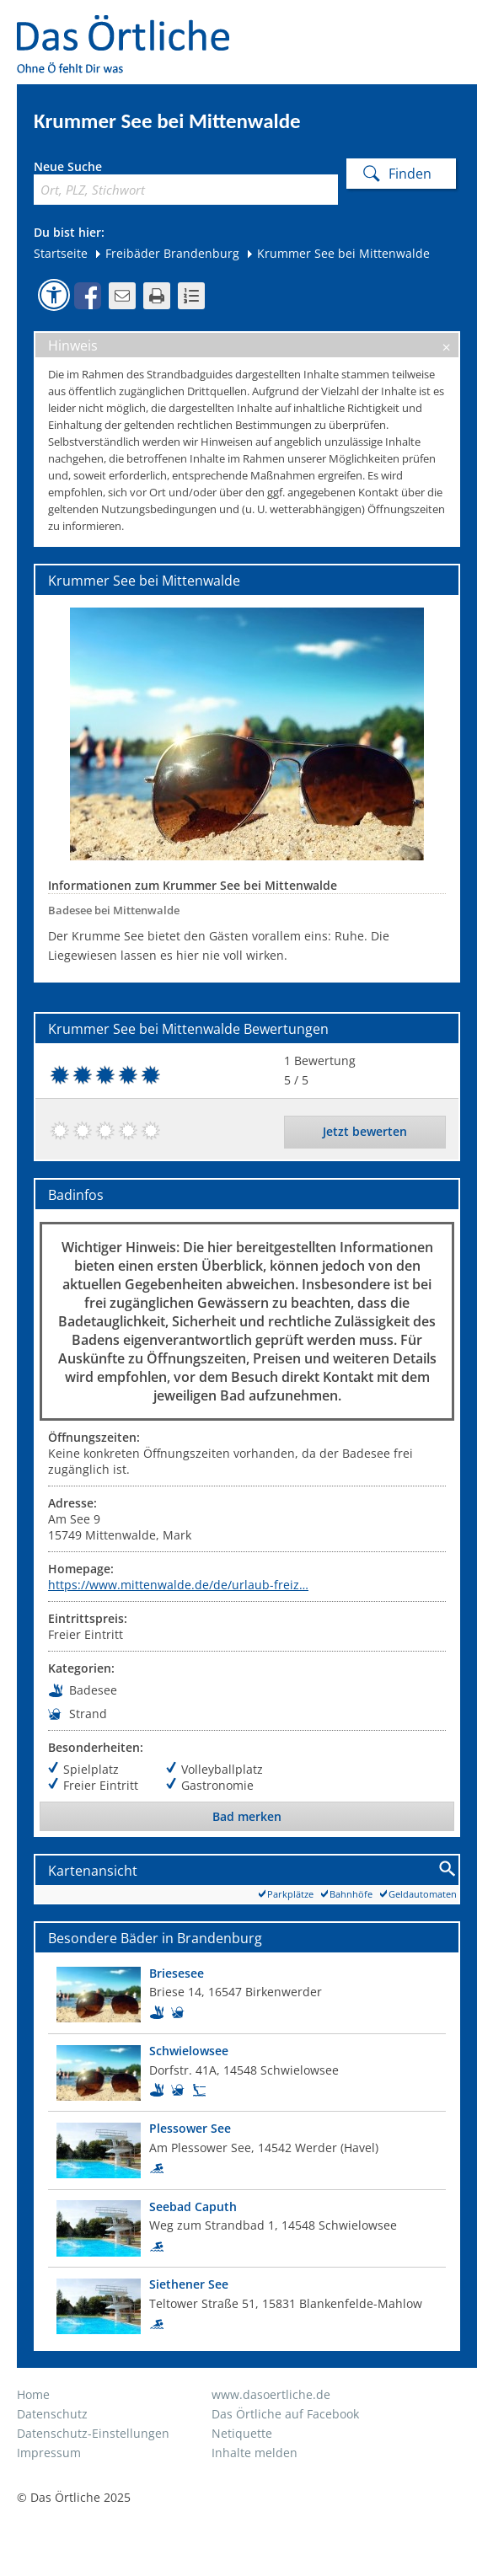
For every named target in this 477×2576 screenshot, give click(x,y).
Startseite (61, 253)
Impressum (49, 2453)
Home (33, 2394)
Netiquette (242, 2433)
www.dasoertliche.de (271, 2394)
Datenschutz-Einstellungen (93, 2433)
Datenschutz (52, 2414)
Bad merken (246, 1816)
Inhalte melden (254, 2453)
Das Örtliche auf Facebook (285, 2414)
